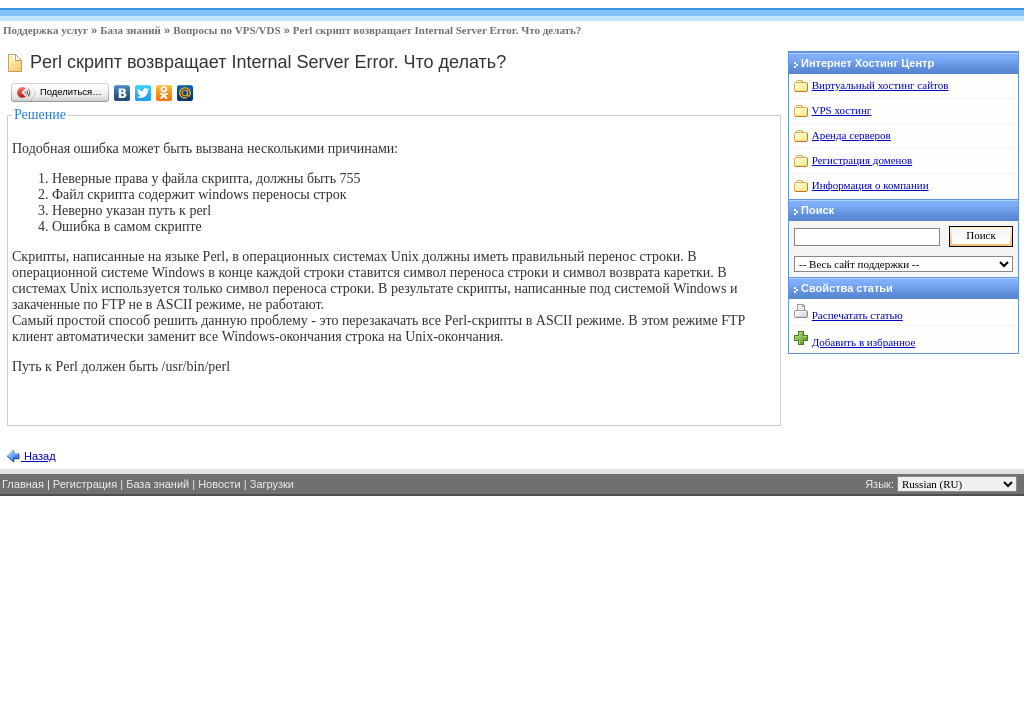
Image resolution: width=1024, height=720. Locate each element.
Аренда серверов (851, 135)
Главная (23, 484)
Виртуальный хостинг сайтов (880, 85)
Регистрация (85, 484)
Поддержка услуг (45, 30)
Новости (219, 484)
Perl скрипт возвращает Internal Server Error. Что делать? (437, 30)
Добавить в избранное (864, 342)
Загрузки (272, 484)
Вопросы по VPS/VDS (226, 30)
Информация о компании (870, 185)
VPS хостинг (842, 110)
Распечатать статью (857, 315)
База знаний (130, 30)
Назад (38, 456)
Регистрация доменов (862, 160)
